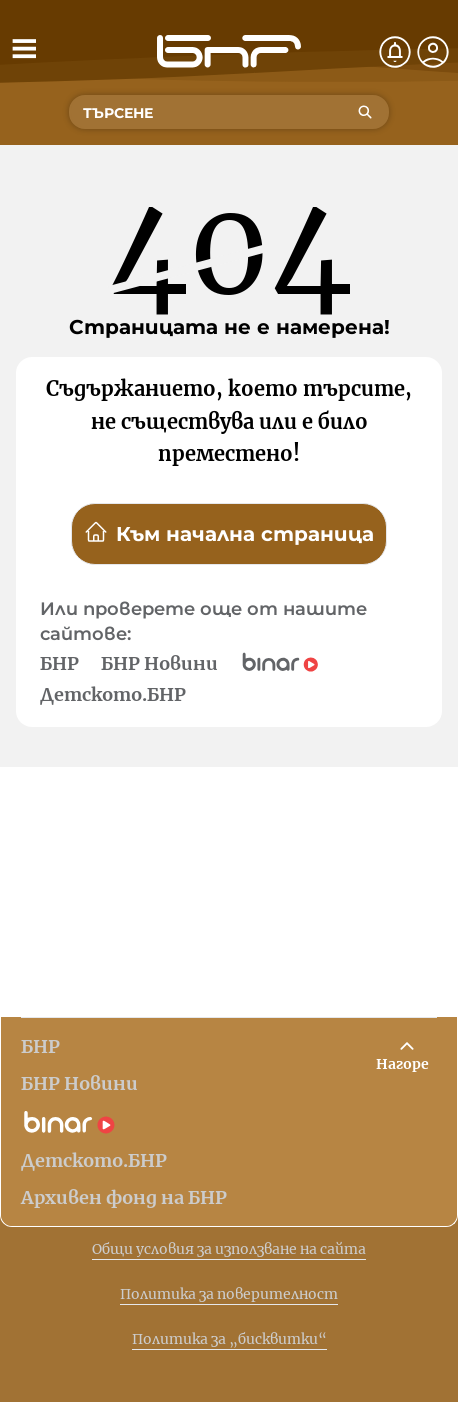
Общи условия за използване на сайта (229, 1249)
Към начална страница (229, 533)
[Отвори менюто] (24, 48)
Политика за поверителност (229, 1294)
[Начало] (229, 51)
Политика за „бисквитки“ (229, 1339)
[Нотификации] (395, 52)
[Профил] (433, 52)
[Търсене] (365, 112)
